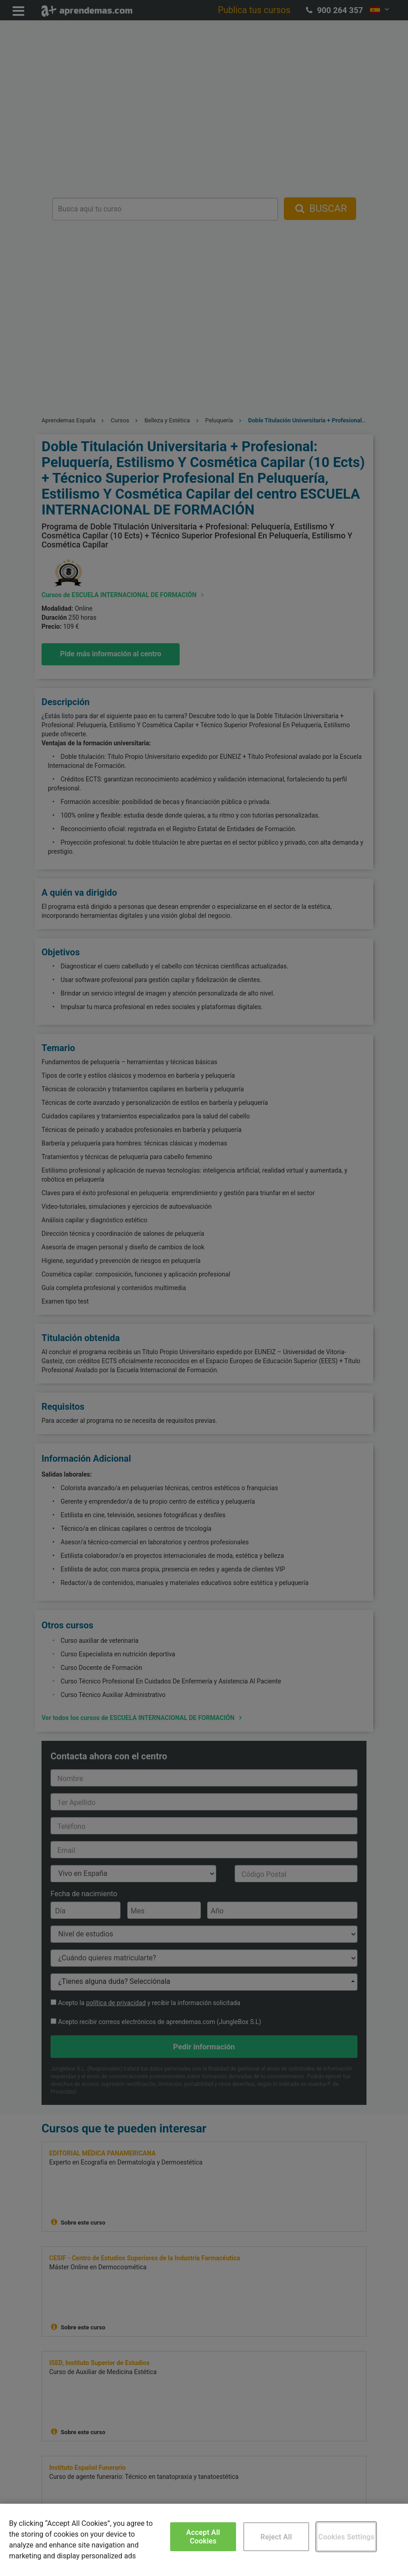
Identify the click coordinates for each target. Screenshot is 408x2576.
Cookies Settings (346, 2537)
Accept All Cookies (203, 2536)
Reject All (276, 2537)
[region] (204, 2540)
